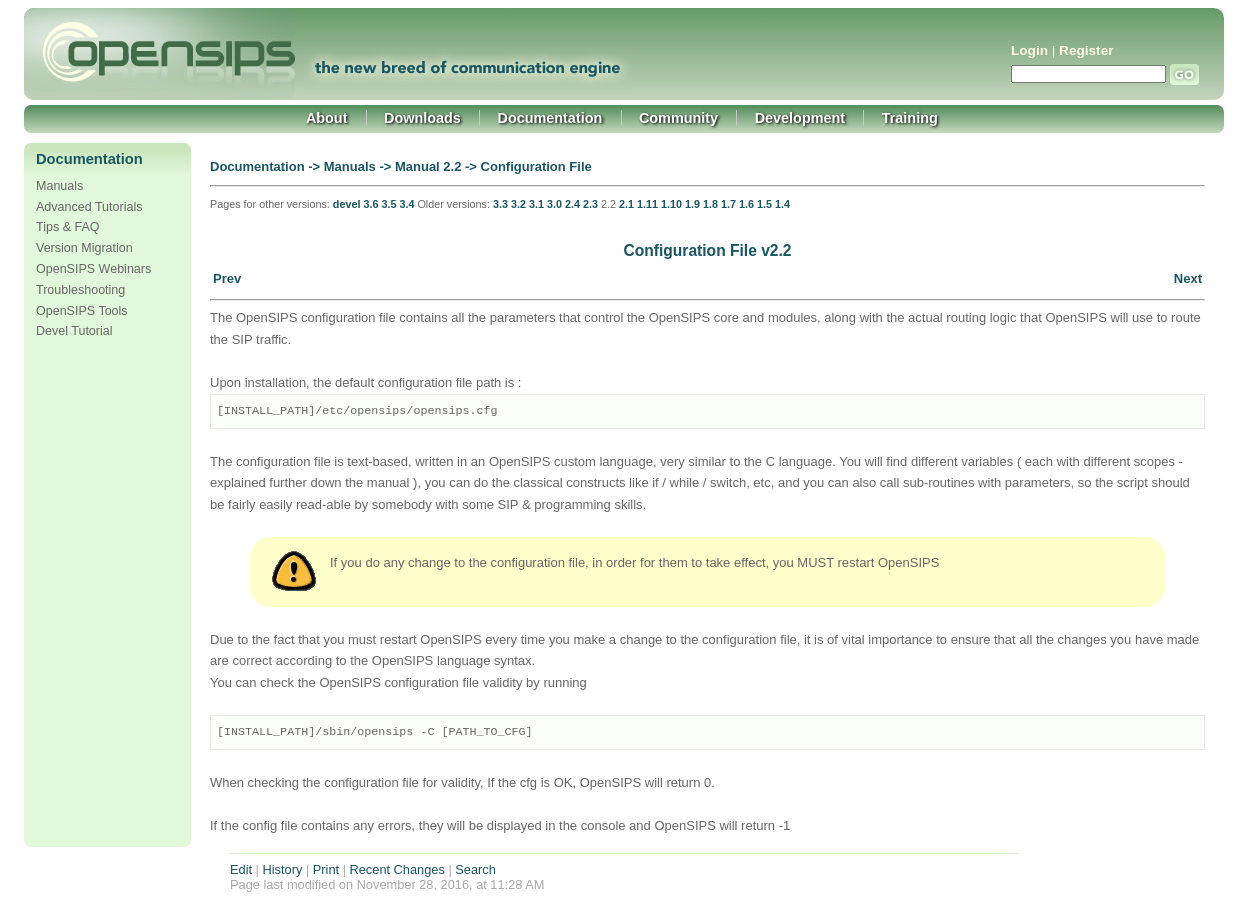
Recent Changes (397, 869)
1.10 (671, 204)
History (283, 869)
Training (910, 118)
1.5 (764, 204)
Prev (227, 278)
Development (800, 118)
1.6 (746, 204)
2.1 (626, 204)
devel (347, 204)
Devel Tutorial (74, 331)
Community (678, 118)
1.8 (710, 204)
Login (1029, 50)
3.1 (536, 204)
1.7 (728, 204)
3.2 (518, 204)
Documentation (550, 118)
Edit (241, 869)
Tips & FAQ (68, 227)
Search (475, 869)
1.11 (647, 204)
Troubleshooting (80, 290)
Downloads (422, 118)
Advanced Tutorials (89, 207)
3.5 (388, 204)
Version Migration (84, 248)
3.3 (500, 204)
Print (326, 869)
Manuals (59, 186)
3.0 (554, 204)
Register (1086, 50)
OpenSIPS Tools (82, 311)
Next (1188, 278)
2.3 (590, 204)
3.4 (406, 204)
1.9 (692, 204)
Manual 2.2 (428, 166)
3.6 (370, 204)
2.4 (572, 204)
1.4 (782, 204)
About (327, 118)
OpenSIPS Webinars (93, 269)
